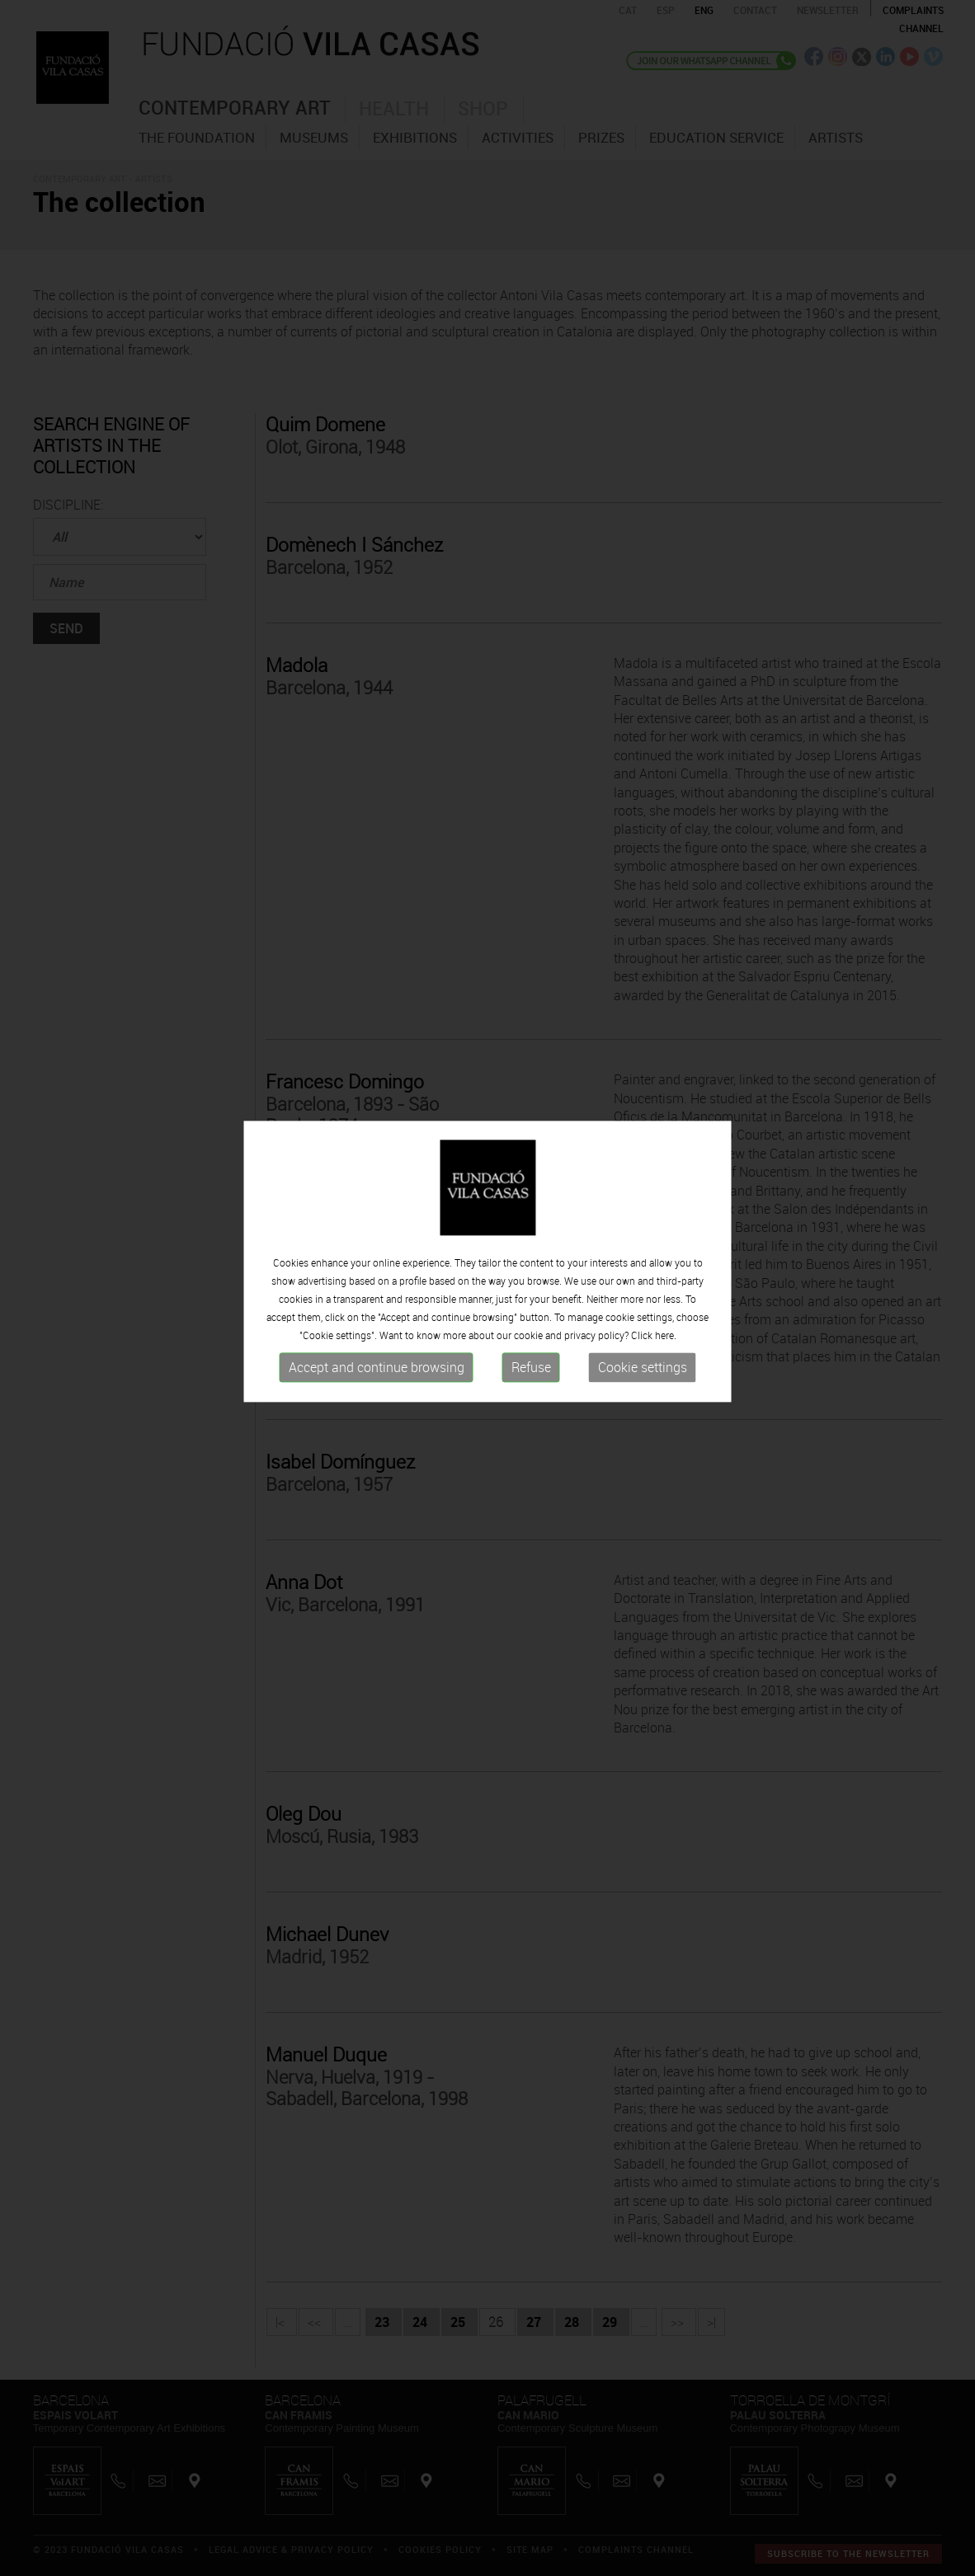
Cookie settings (642, 1332)
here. (665, 1300)
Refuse (531, 1332)
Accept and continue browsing (376, 1332)
